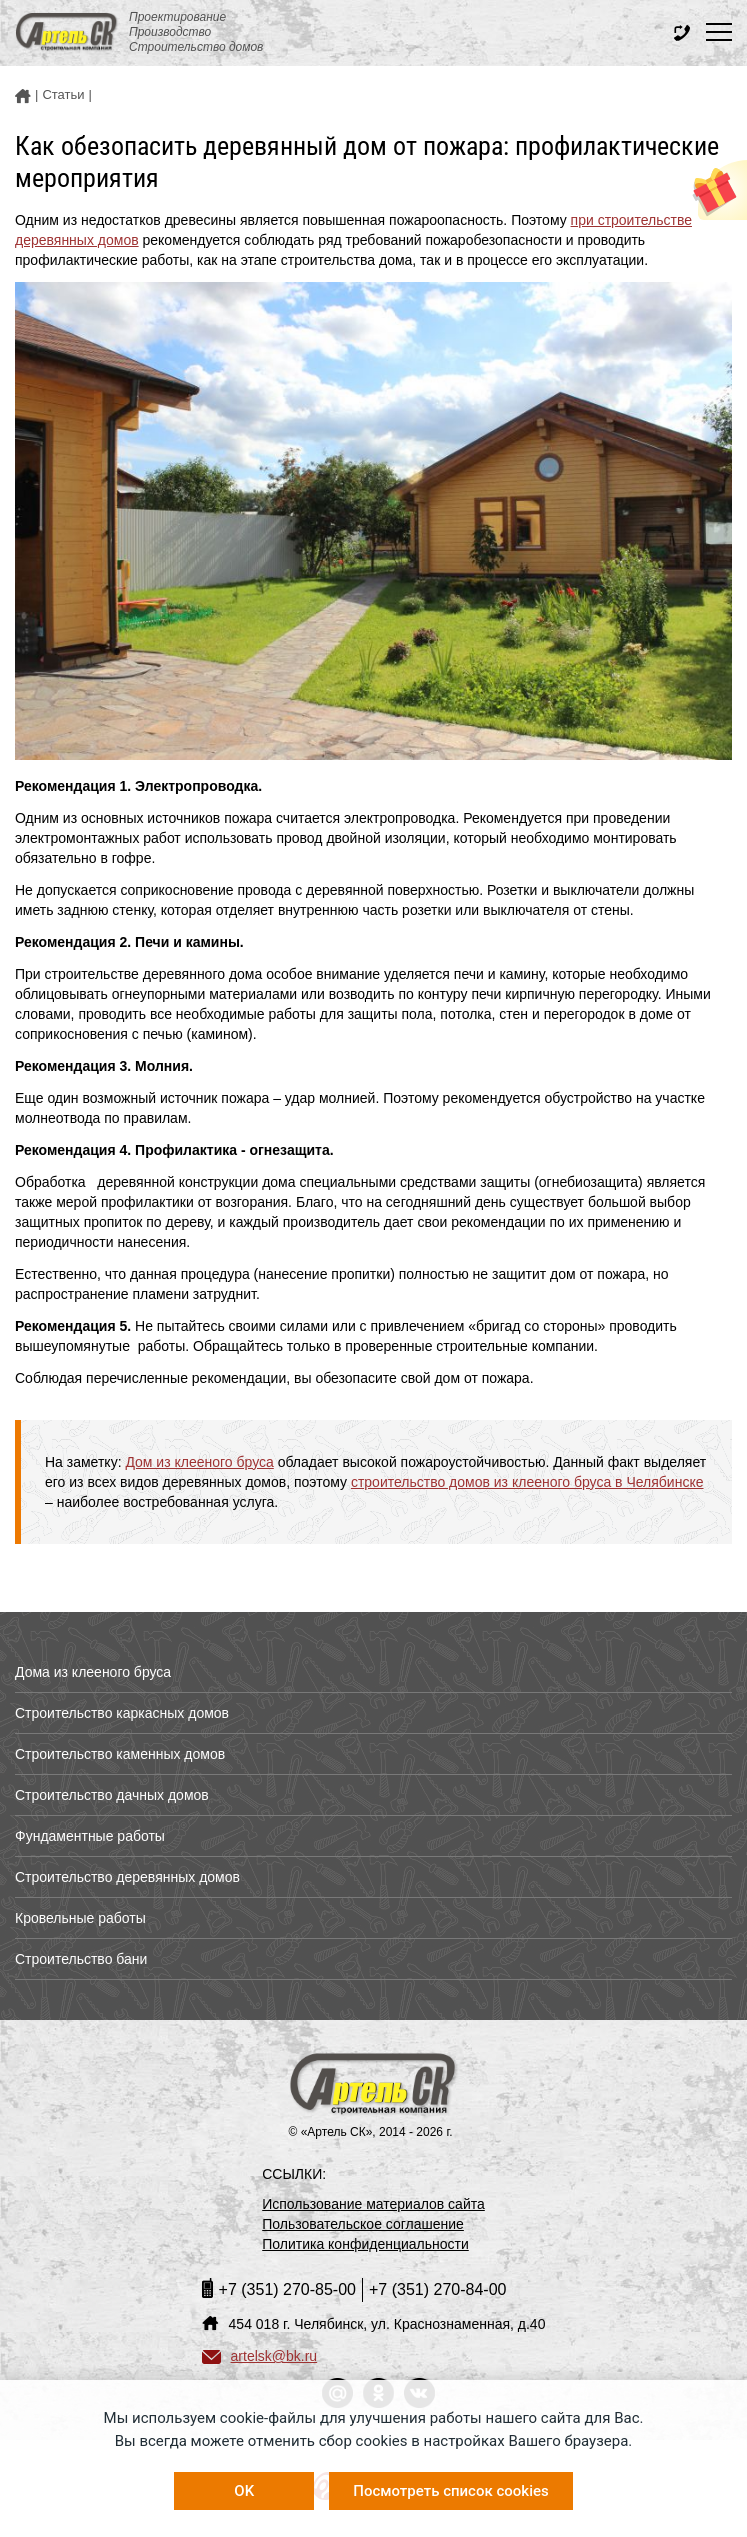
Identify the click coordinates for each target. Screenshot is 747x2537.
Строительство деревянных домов (127, 1877)
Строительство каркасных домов (122, 1713)
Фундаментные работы (90, 1836)
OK (244, 2491)
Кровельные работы (80, 1918)
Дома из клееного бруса (93, 1672)
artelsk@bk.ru (260, 2356)
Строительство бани (81, 1959)
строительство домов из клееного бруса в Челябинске (527, 1482)
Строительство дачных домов (112, 1795)
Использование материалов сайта (373, 2204)
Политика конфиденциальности (365, 2244)
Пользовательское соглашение (363, 2224)
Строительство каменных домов (120, 1754)
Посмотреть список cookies (450, 2491)
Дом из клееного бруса (199, 1462)
